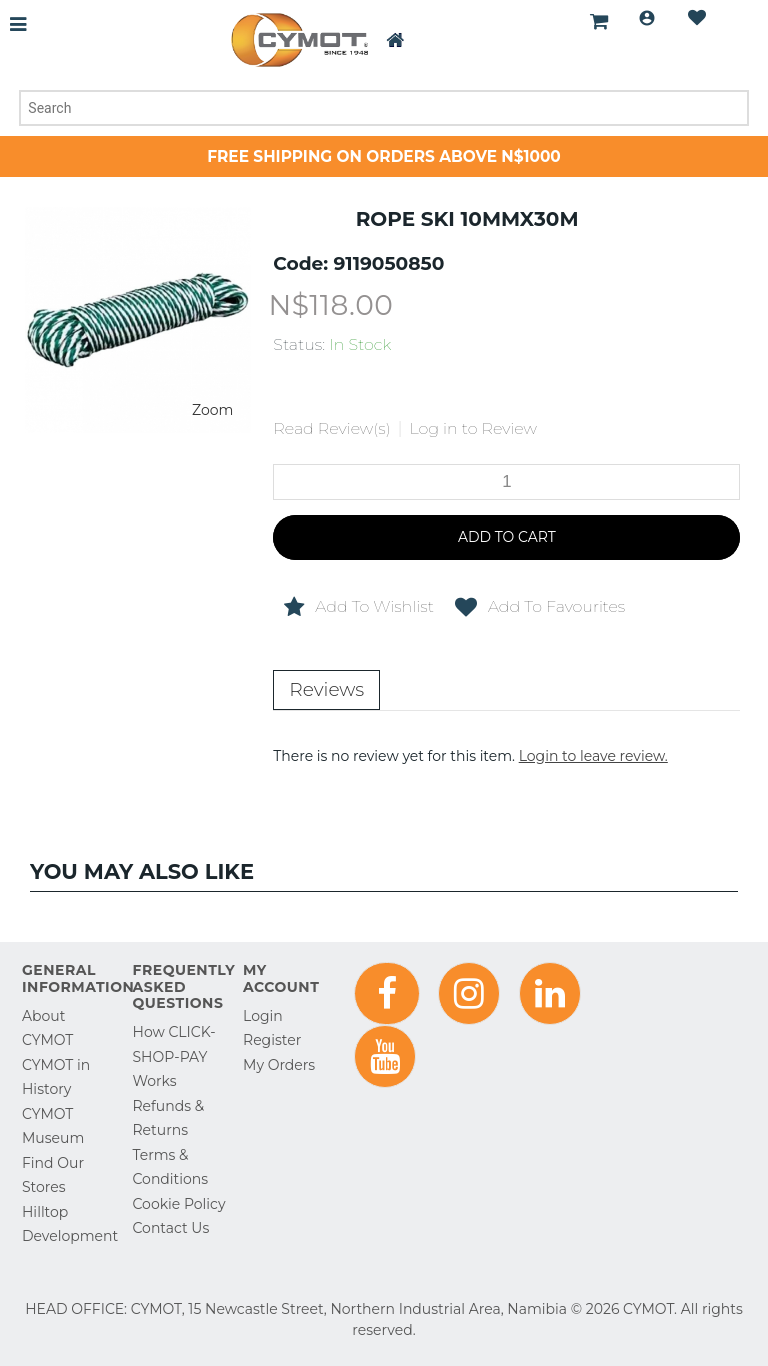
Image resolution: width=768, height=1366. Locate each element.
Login (647, 18)
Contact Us (171, 1228)
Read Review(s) (331, 428)
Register (272, 1040)
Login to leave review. (593, 756)
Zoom (212, 410)
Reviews (326, 689)
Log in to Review (473, 428)
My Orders (279, 1065)
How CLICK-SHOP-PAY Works (174, 1056)
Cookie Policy (179, 1204)
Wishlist (697, 18)
